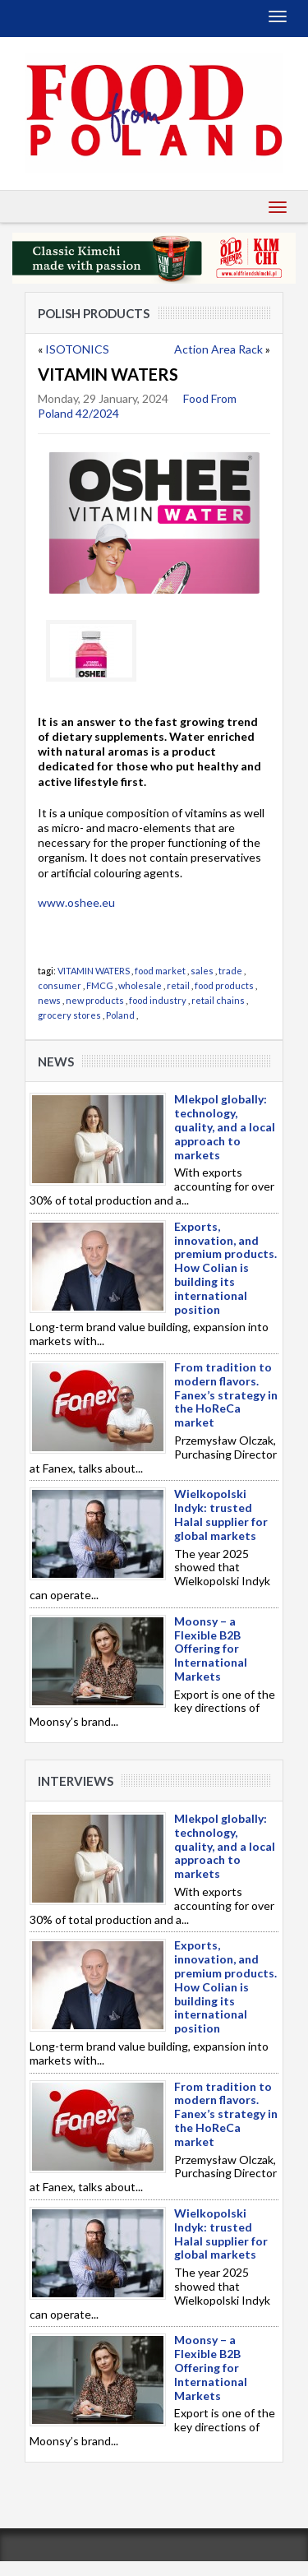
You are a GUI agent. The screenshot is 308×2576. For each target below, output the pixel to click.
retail (178, 985)
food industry (157, 1000)
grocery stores (69, 1015)
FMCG (99, 985)
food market (160, 970)
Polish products (93, 313)
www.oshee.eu (76, 902)
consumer (59, 985)
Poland (120, 1015)
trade (230, 970)
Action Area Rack (218, 349)
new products (95, 1000)
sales (202, 970)
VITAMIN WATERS (93, 970)
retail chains (218, 1000)
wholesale (140, 985)
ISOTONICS (77, 349)
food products (224, 985)
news (49, 1000)
